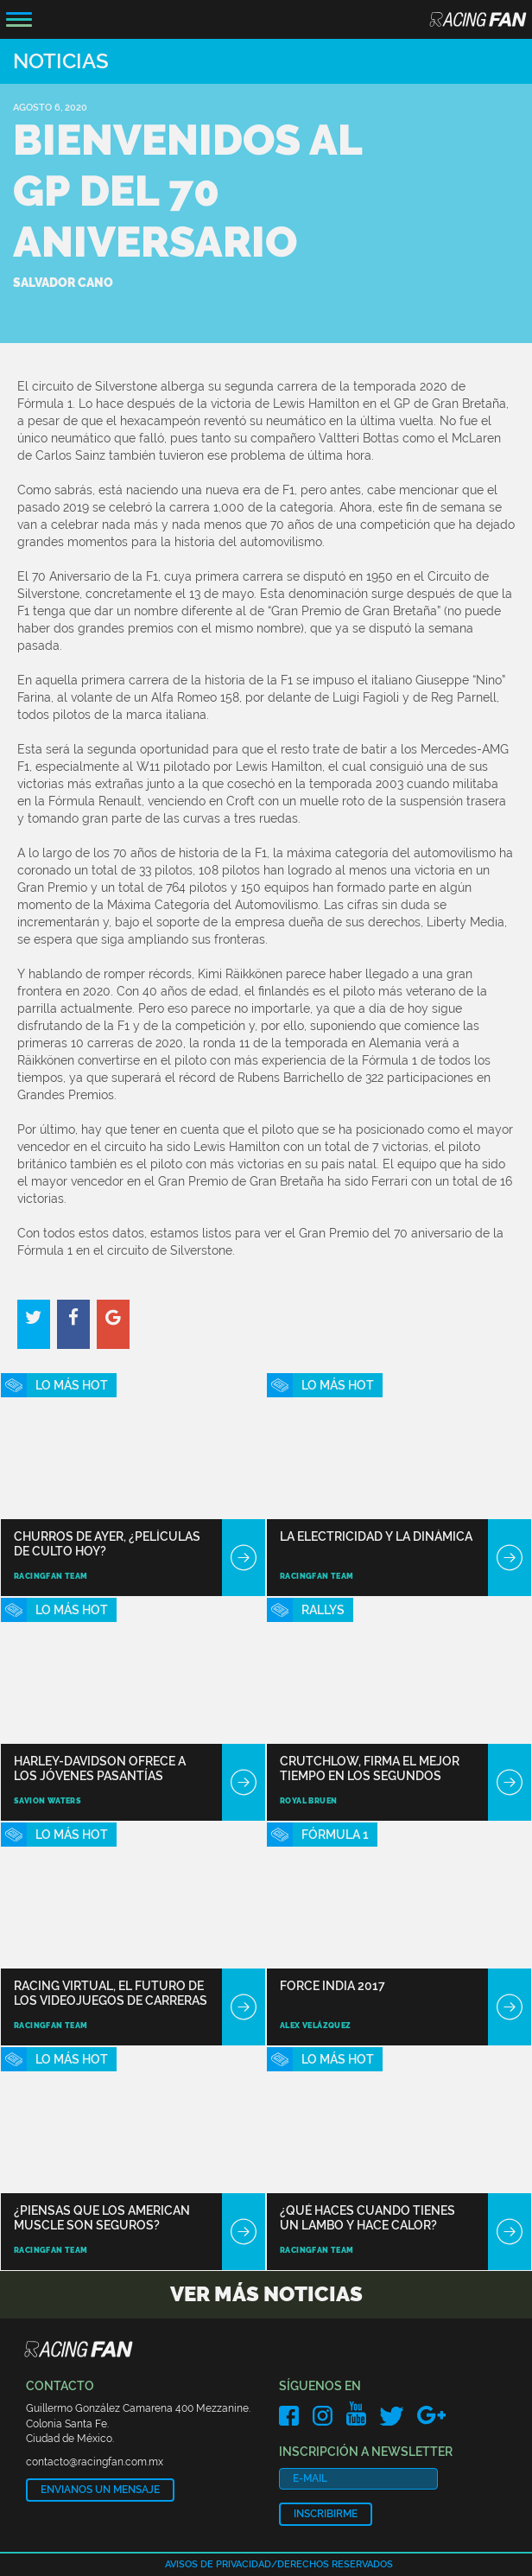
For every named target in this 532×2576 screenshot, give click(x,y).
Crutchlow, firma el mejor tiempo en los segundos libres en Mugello (369, 1768)
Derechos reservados (335, 2564)
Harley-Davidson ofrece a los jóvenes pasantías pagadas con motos (100, 1768)
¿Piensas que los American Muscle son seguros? (102, 2218)
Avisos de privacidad (218, 2564)
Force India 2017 (332, 1986)
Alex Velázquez (316, 2025)
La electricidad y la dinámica (376, 1536)
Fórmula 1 (335, 1834)
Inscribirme (326, 2514)
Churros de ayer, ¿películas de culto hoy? (107, 1544)
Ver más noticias (266, 2293)
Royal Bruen (308, 1801)
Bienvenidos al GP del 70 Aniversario (187, 191)
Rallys (323, 1610)
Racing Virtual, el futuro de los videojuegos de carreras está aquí (110, 1993)
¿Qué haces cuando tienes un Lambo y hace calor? (367, 2218)
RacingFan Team (51, 1576)
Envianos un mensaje (100, 2490)
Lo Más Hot (71, 1385)
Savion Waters (47, 1801)
